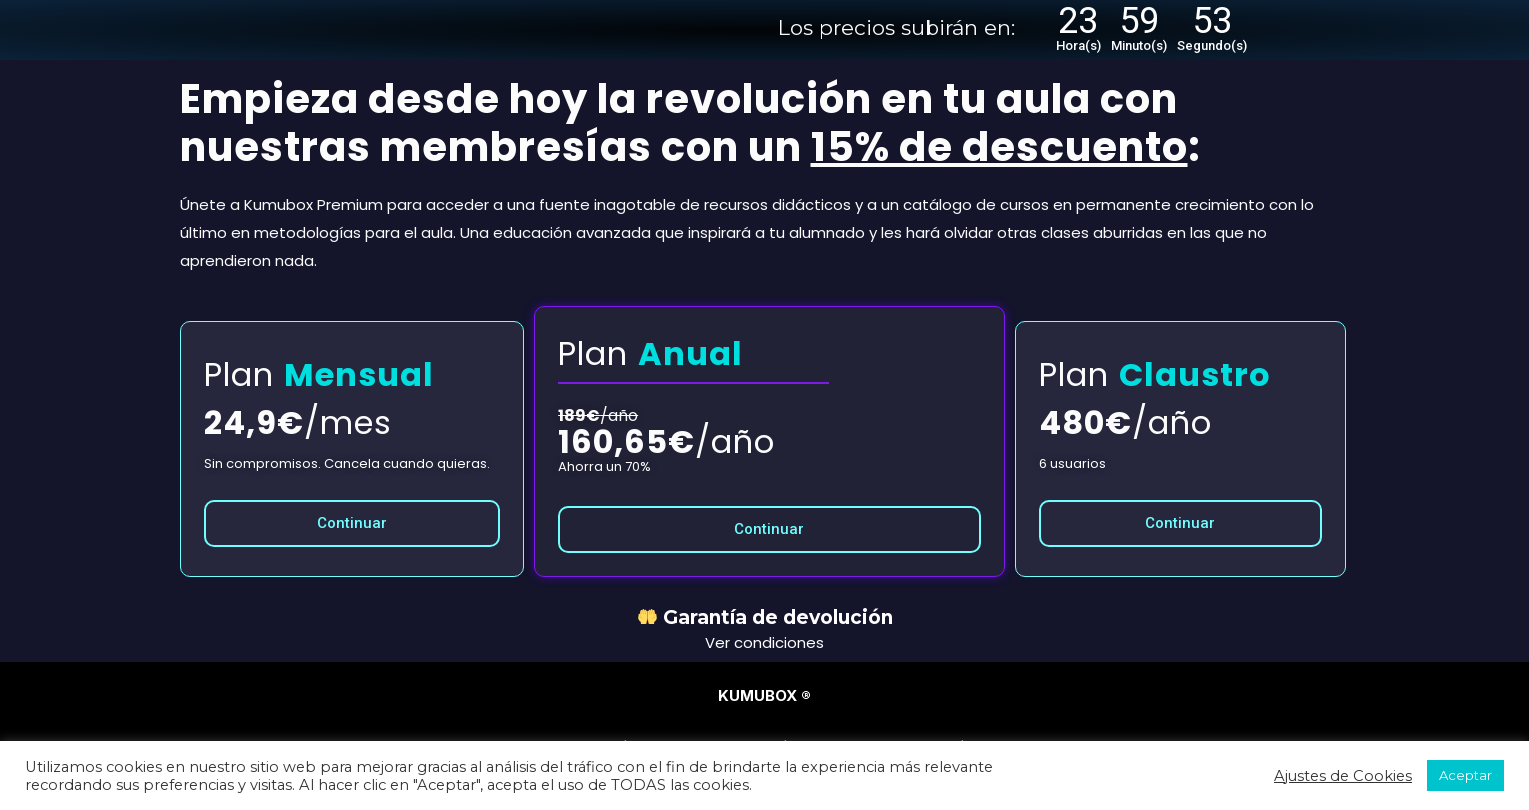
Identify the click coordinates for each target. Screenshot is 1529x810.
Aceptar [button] (1465, 775)
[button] (352, 523)
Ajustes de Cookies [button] (1343, 776)
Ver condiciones (764, 642)
